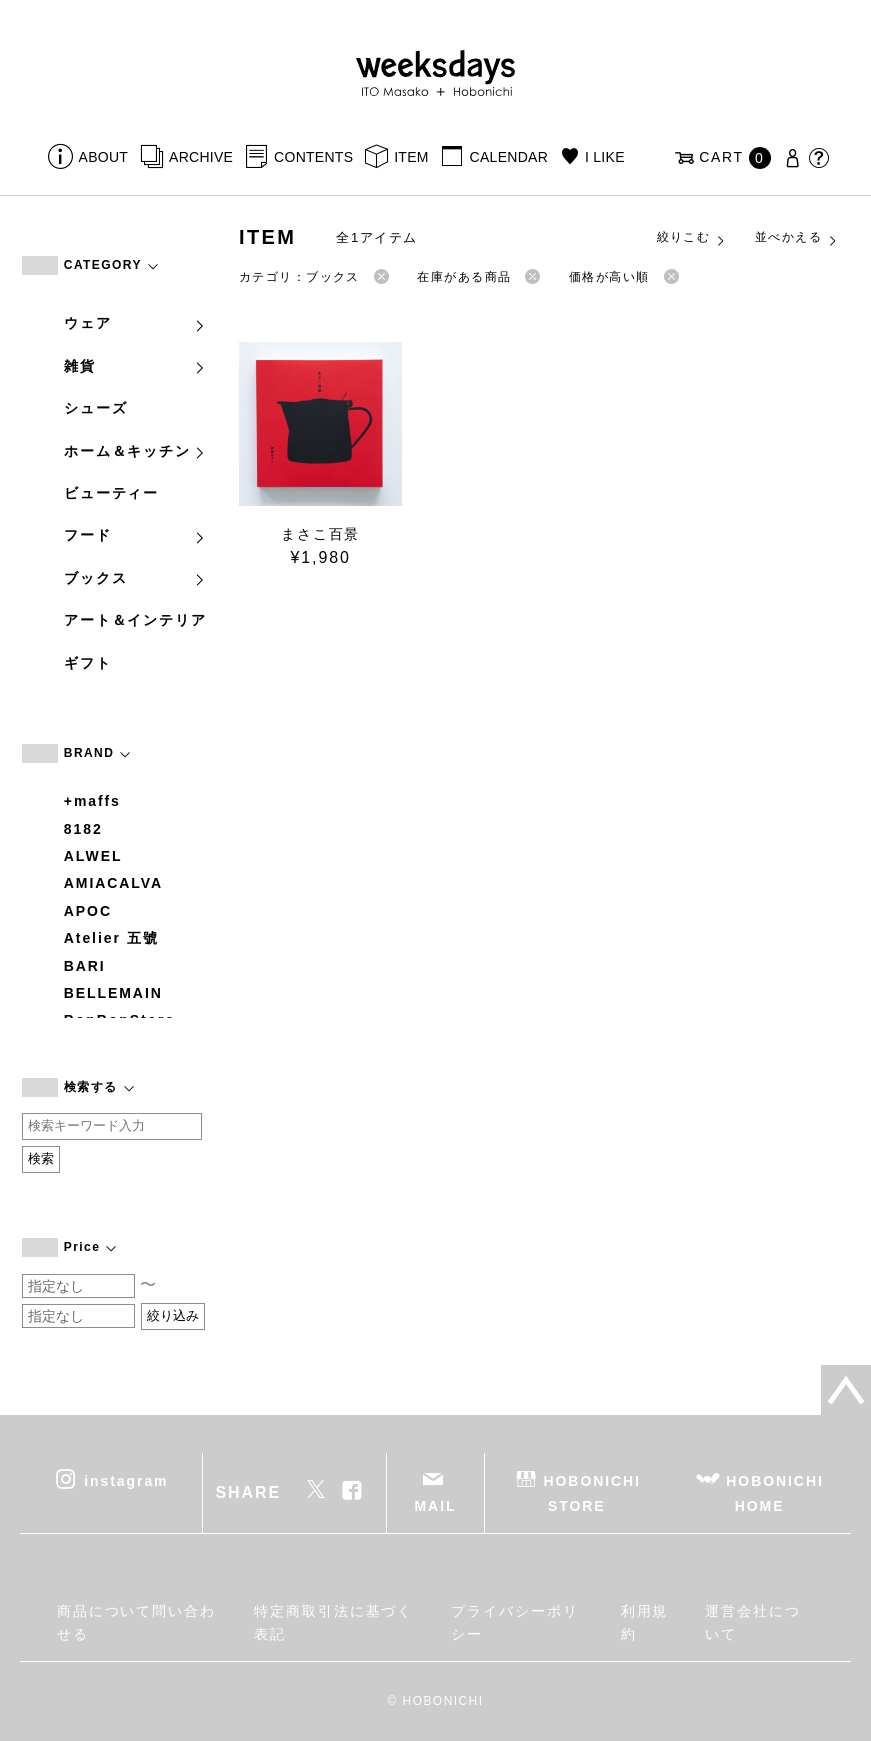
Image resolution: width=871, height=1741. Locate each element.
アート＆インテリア (135, 620)
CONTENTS (313, 157)
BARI (85, 966)
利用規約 (645, 1622)
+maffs (92, 801)
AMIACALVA (113, 883)
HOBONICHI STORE (592, 1493)
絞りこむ (692, 238)
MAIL (436, 1506)
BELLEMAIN (113, 993)
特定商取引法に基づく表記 (333, 1622)
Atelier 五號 (111, 938)
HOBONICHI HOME (774, 1493)
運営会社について (753, 1622)
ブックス (135, 578)
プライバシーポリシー (514, 1622)
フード (135, 535)
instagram (126, 1481)
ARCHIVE (201, 157)
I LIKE (605, 157)
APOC (88, 911)
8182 (83, 829)
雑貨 (135, 366)
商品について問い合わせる (136, 1622)
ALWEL (93, 856)
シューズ (96, 408)
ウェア (135, 323)
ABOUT (104, 157)
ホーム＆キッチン (135, 451)
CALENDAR (509, 157)
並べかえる (797, 238)
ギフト (88, 663)
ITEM (411, 157)
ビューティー (112, 493)
